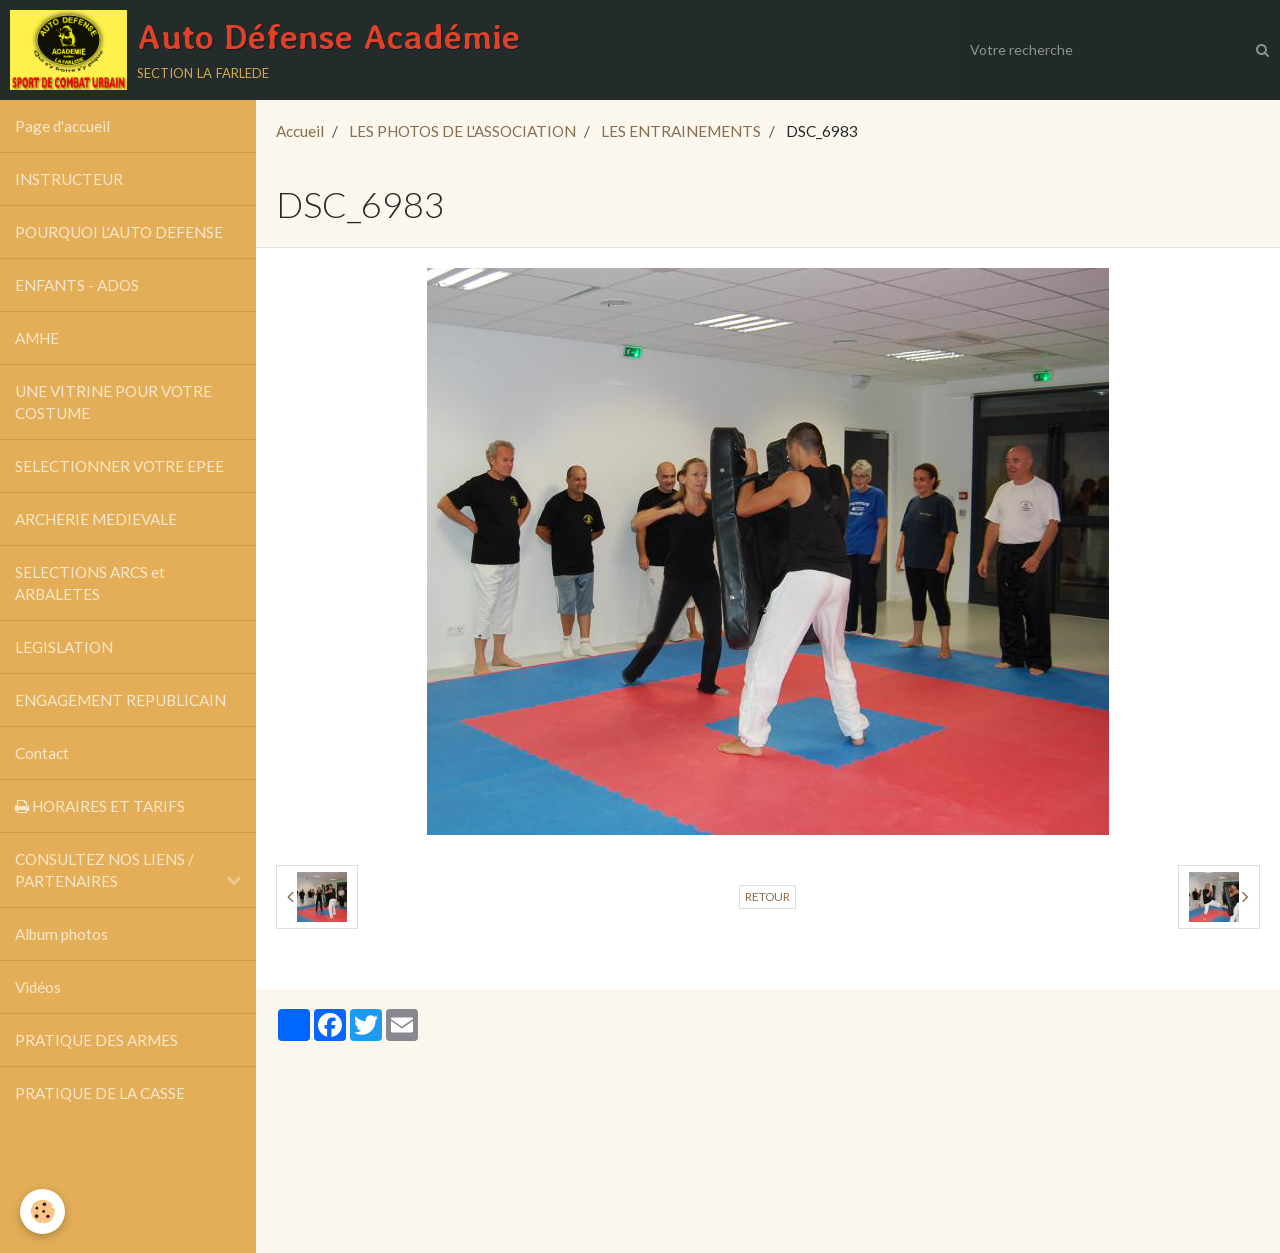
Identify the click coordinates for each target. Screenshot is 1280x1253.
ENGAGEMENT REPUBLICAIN (120, 700)
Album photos (61, 934)
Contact (42, 753)
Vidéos (38, 987)
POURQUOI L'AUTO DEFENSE (119, 232)
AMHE (37, 338)
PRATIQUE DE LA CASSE (100, 1093)
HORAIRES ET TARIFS (100, 806)
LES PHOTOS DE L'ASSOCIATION (462, 131)
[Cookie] (42, 1211)
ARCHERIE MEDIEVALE (96, 519)
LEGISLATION (64, 647)
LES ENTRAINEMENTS (681, 131)
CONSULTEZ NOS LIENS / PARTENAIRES (104, 870)
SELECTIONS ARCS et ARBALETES (90, 583)
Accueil (300, 131)
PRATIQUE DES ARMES (96, 1040)
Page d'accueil (62, 126)
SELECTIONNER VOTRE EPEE (119, 466)
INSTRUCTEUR (69, 179)
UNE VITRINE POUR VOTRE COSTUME (113, 402)
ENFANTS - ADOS (77, 285)
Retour (767, 896)
